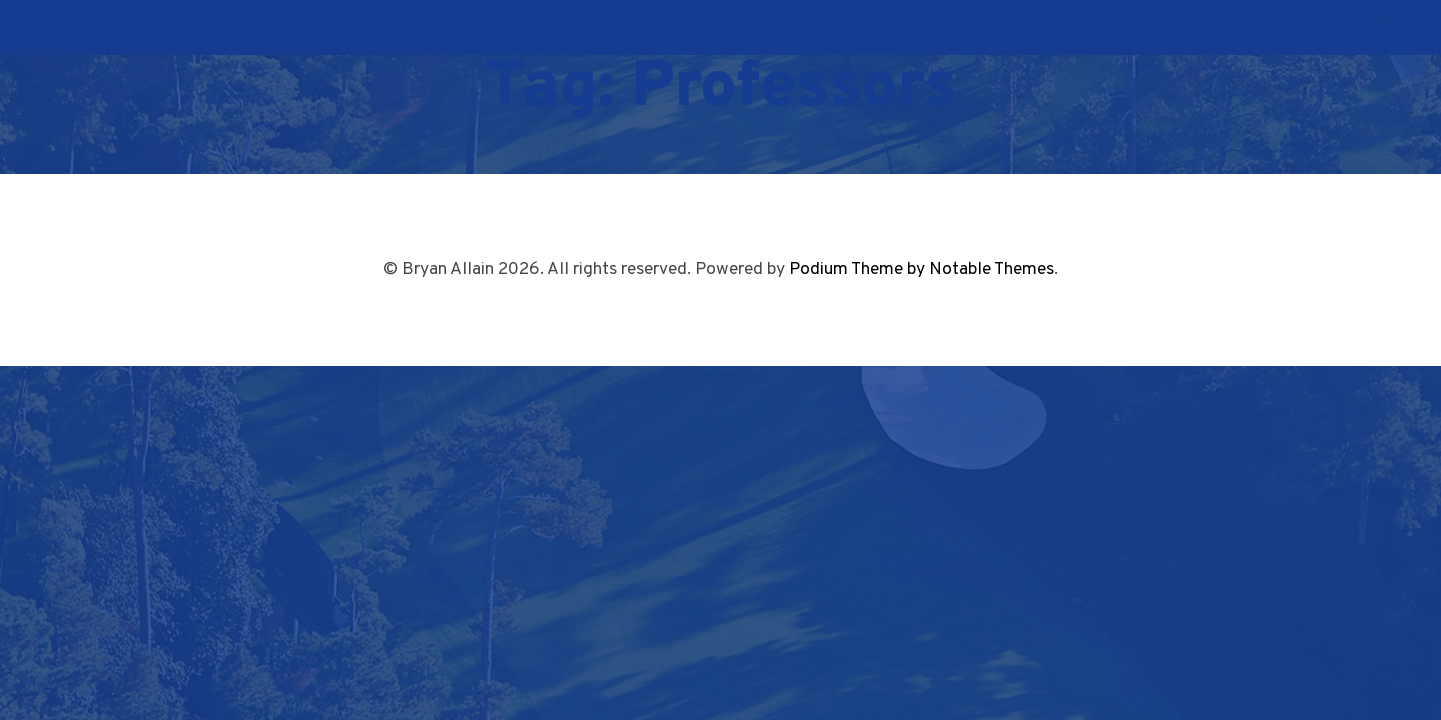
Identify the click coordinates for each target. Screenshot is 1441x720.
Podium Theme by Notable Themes (921, 269)
